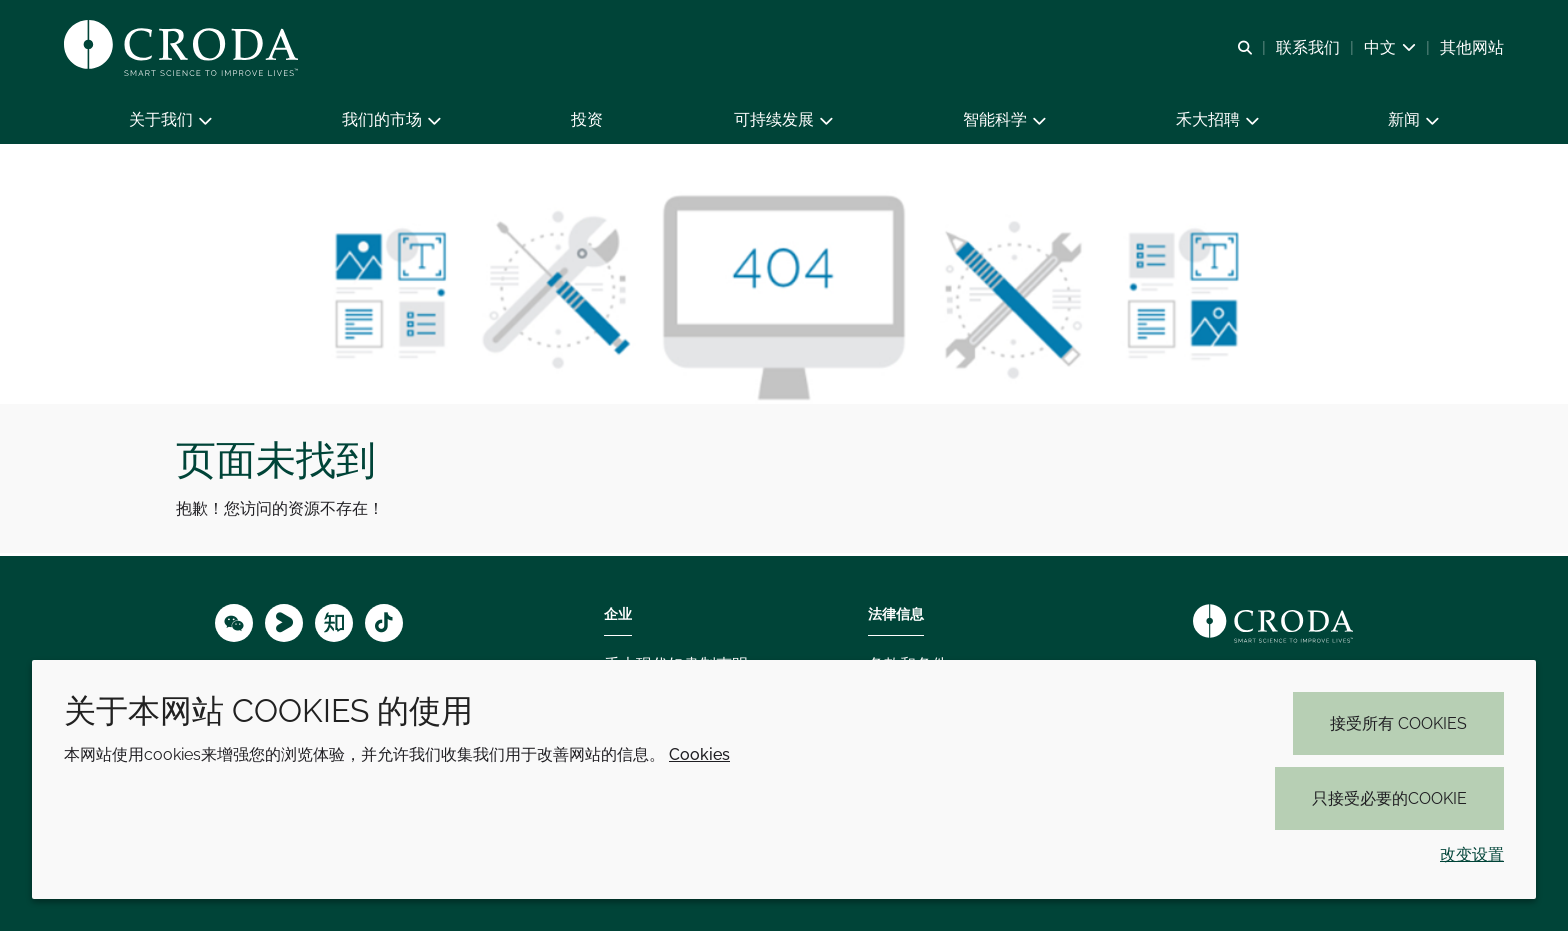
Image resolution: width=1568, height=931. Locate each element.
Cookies (699, 754)
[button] (170, 120)
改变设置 (1472, 854)
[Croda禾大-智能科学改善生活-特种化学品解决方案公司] (183, 48)
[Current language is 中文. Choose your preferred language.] (1390, 47)
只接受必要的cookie (1389, 798)
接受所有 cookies (1398, 723)
